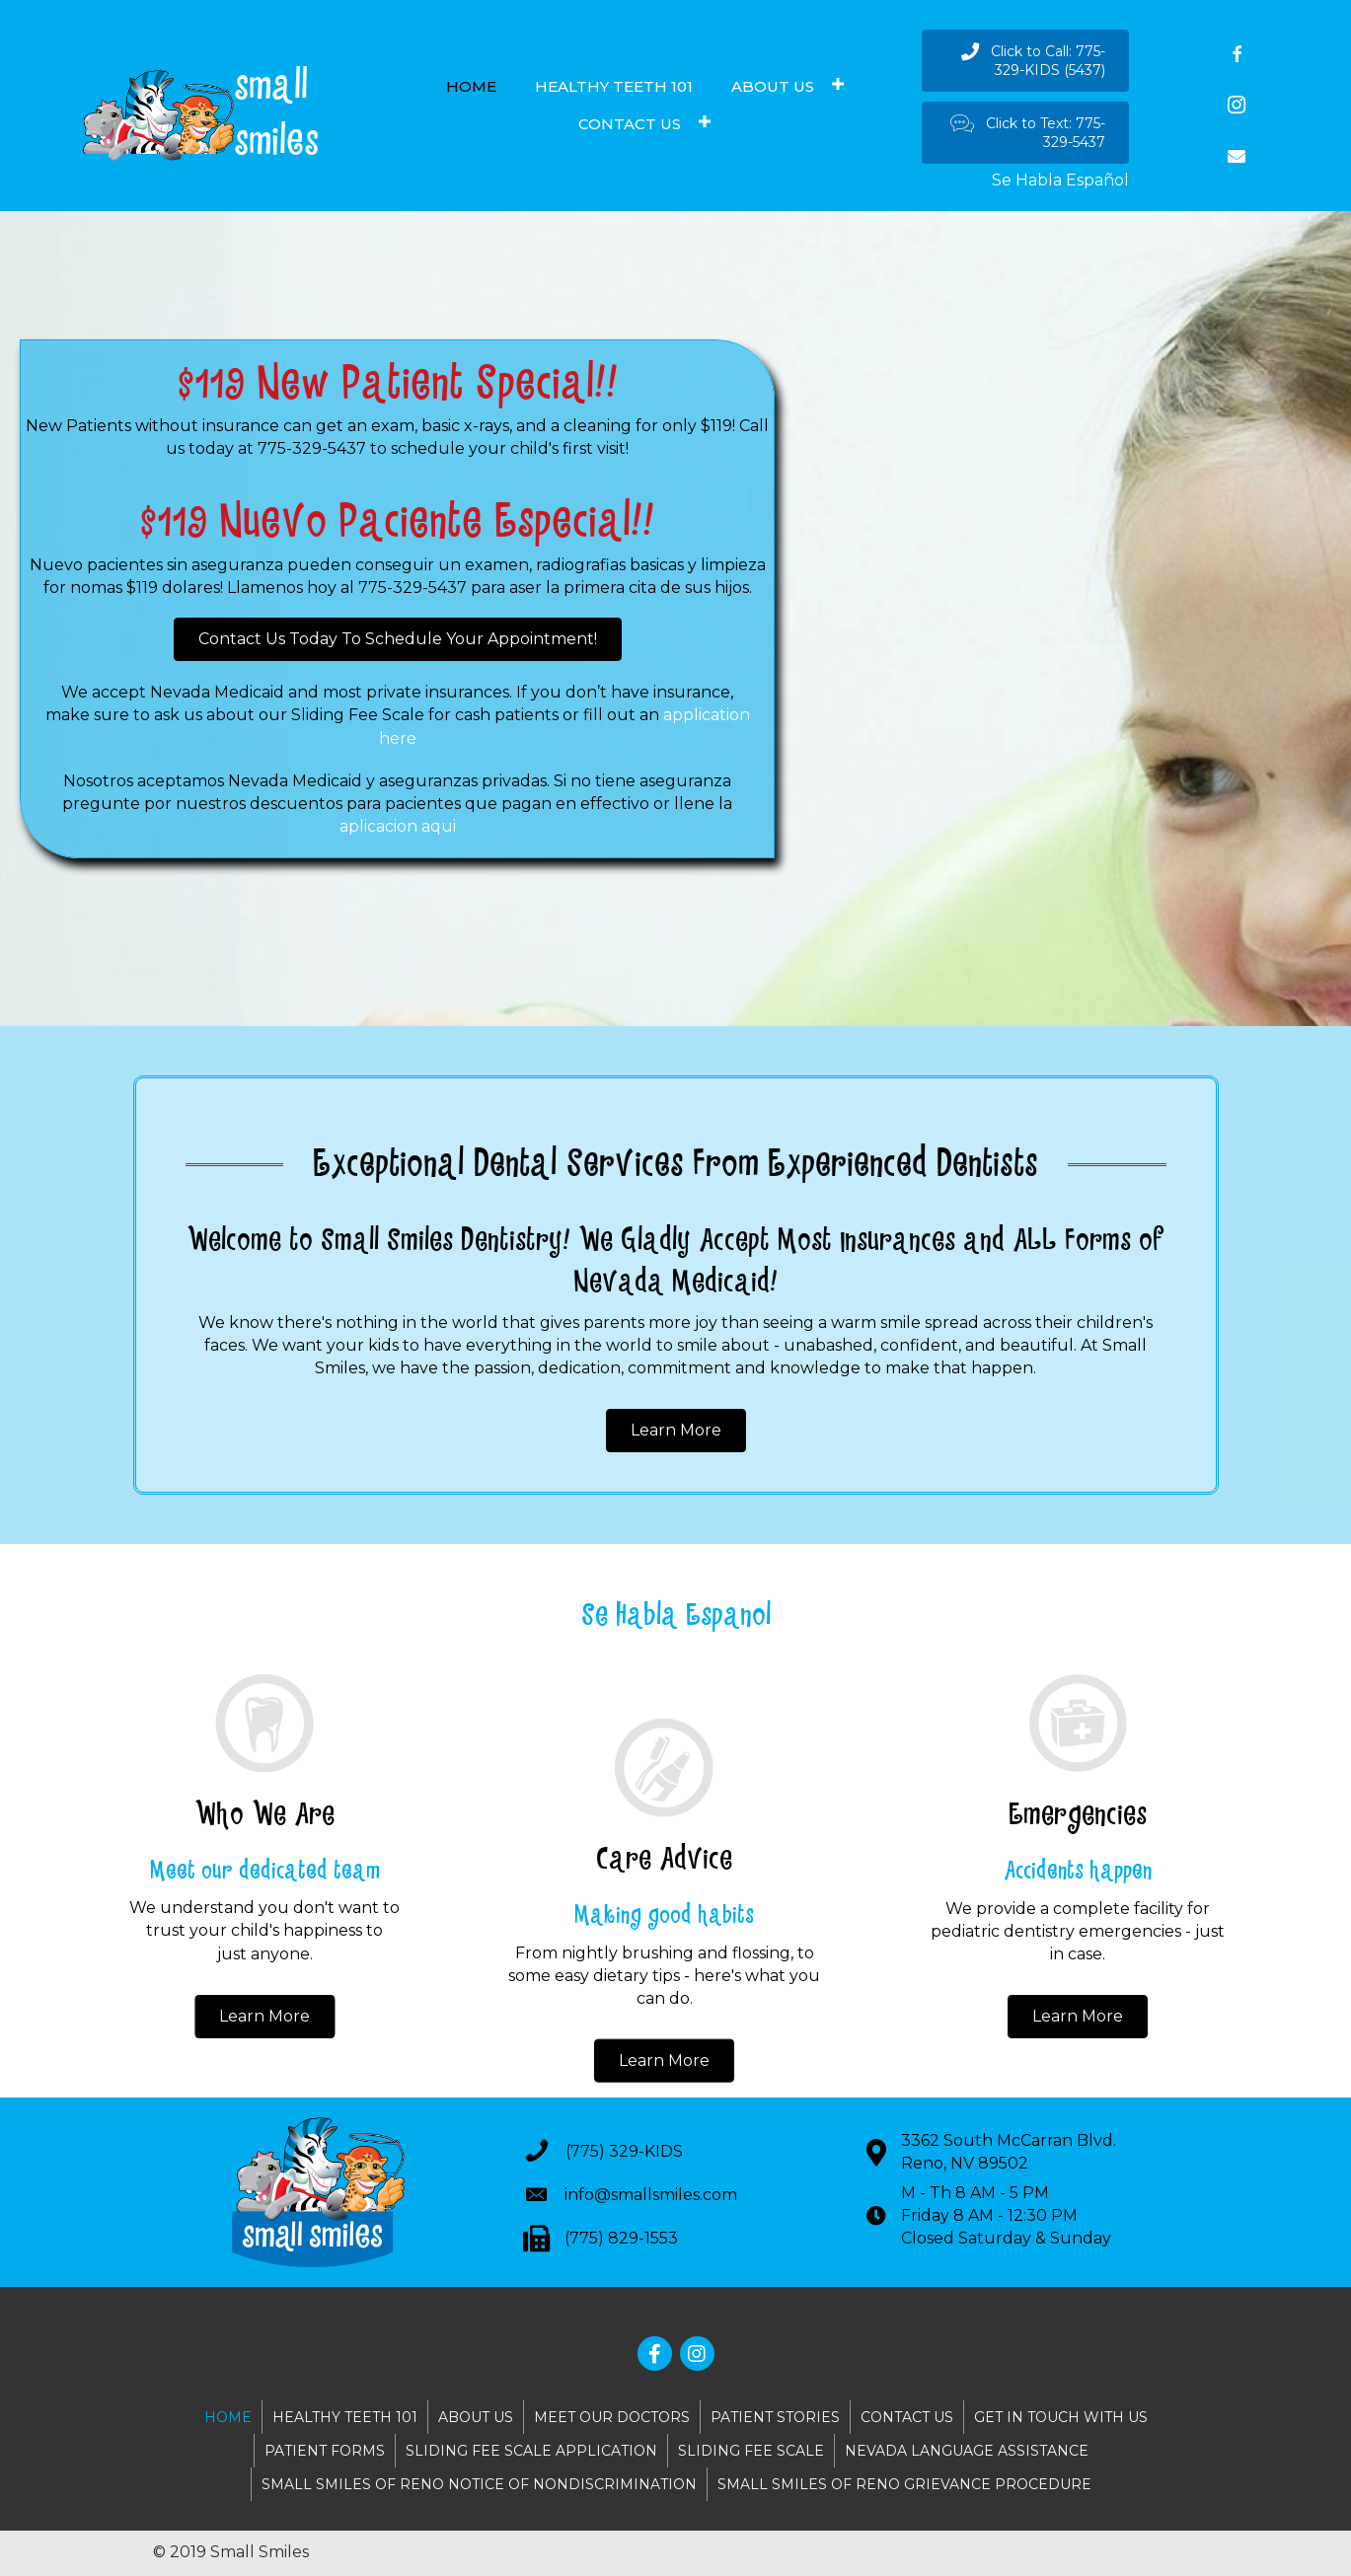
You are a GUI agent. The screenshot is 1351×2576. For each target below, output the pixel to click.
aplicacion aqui (397, 826)
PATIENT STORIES (775, 2417)
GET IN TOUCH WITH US (1061, 2417)
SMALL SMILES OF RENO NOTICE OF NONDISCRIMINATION (479, 2484)
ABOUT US (475, 2417)
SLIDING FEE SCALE (751, 2451)
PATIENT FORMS (324, 2451)
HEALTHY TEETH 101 (344, 2417)
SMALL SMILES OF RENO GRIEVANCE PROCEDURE (904, 2484)
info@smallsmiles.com (650, 2194)
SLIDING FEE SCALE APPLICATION (531, 2451)
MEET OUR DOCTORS (612, 2417)
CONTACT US (907, 2417)
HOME (228, 2417)
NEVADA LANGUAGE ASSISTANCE (966, 2451)
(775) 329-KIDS (624, 2151)
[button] (1025, 61)
